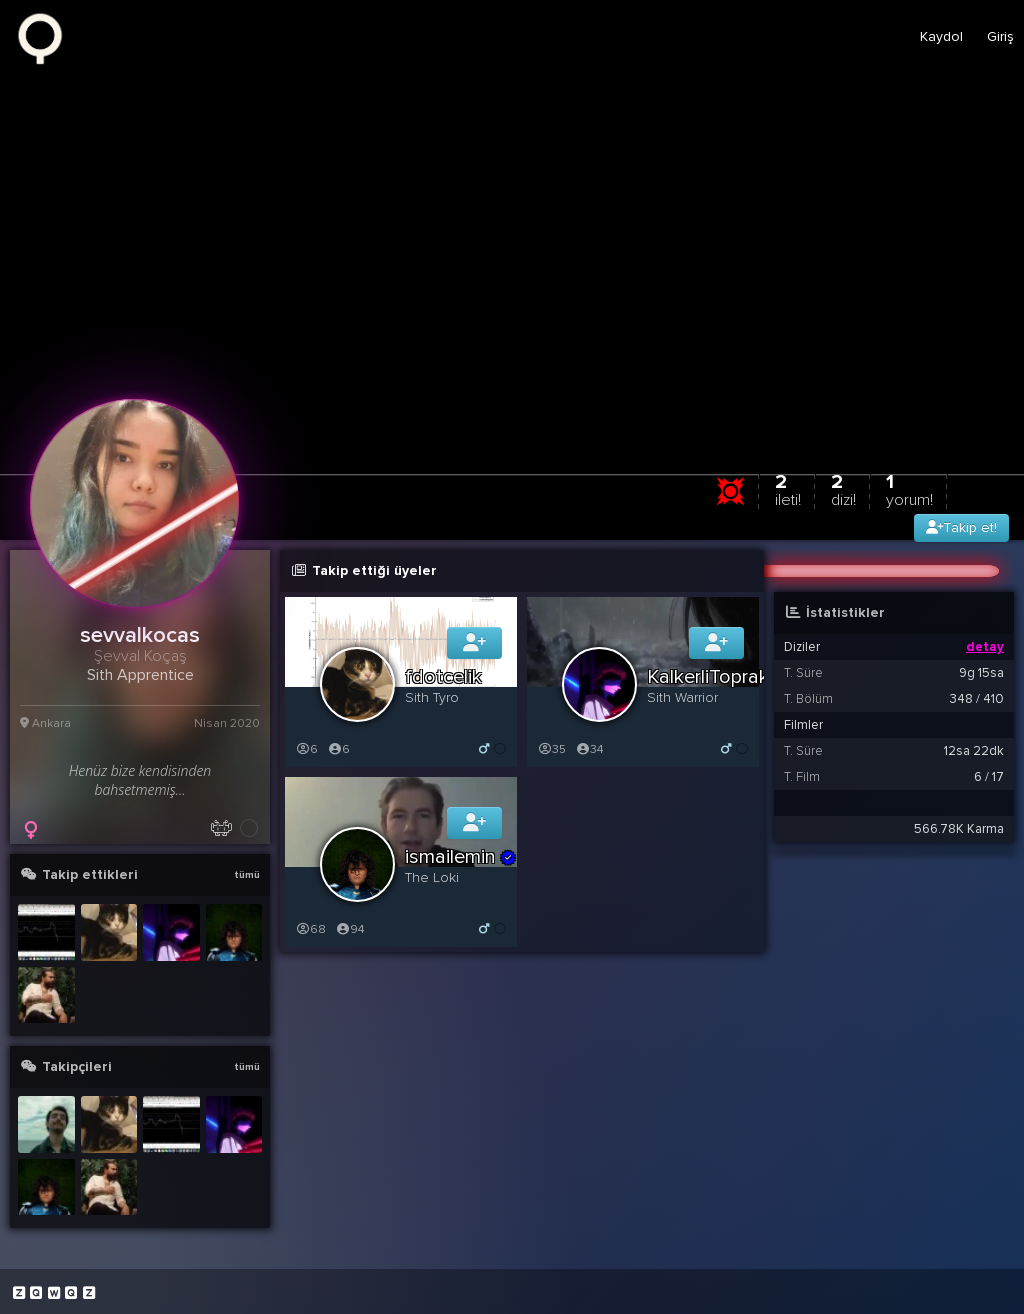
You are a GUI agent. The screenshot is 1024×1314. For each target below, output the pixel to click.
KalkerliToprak (708, 677)
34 (589, 749)
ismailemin (461, 857)
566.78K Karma (959, 829)
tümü (247, 875)
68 (310, 929)
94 (349, 929)
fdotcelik (443, 677)
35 (551, 749)
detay (985, 647)
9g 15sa (981, 673)
